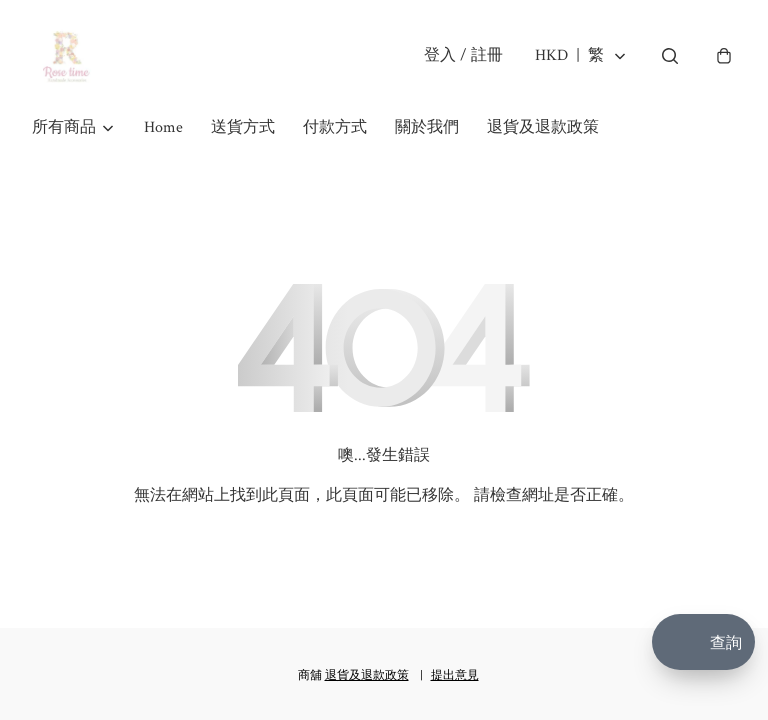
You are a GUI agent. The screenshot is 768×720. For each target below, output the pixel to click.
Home (163, 127)
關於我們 (427, 127)
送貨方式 (243, 127)
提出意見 (455, 675)
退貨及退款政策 (543, 127)
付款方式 (335, 127)
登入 (463, 55)
